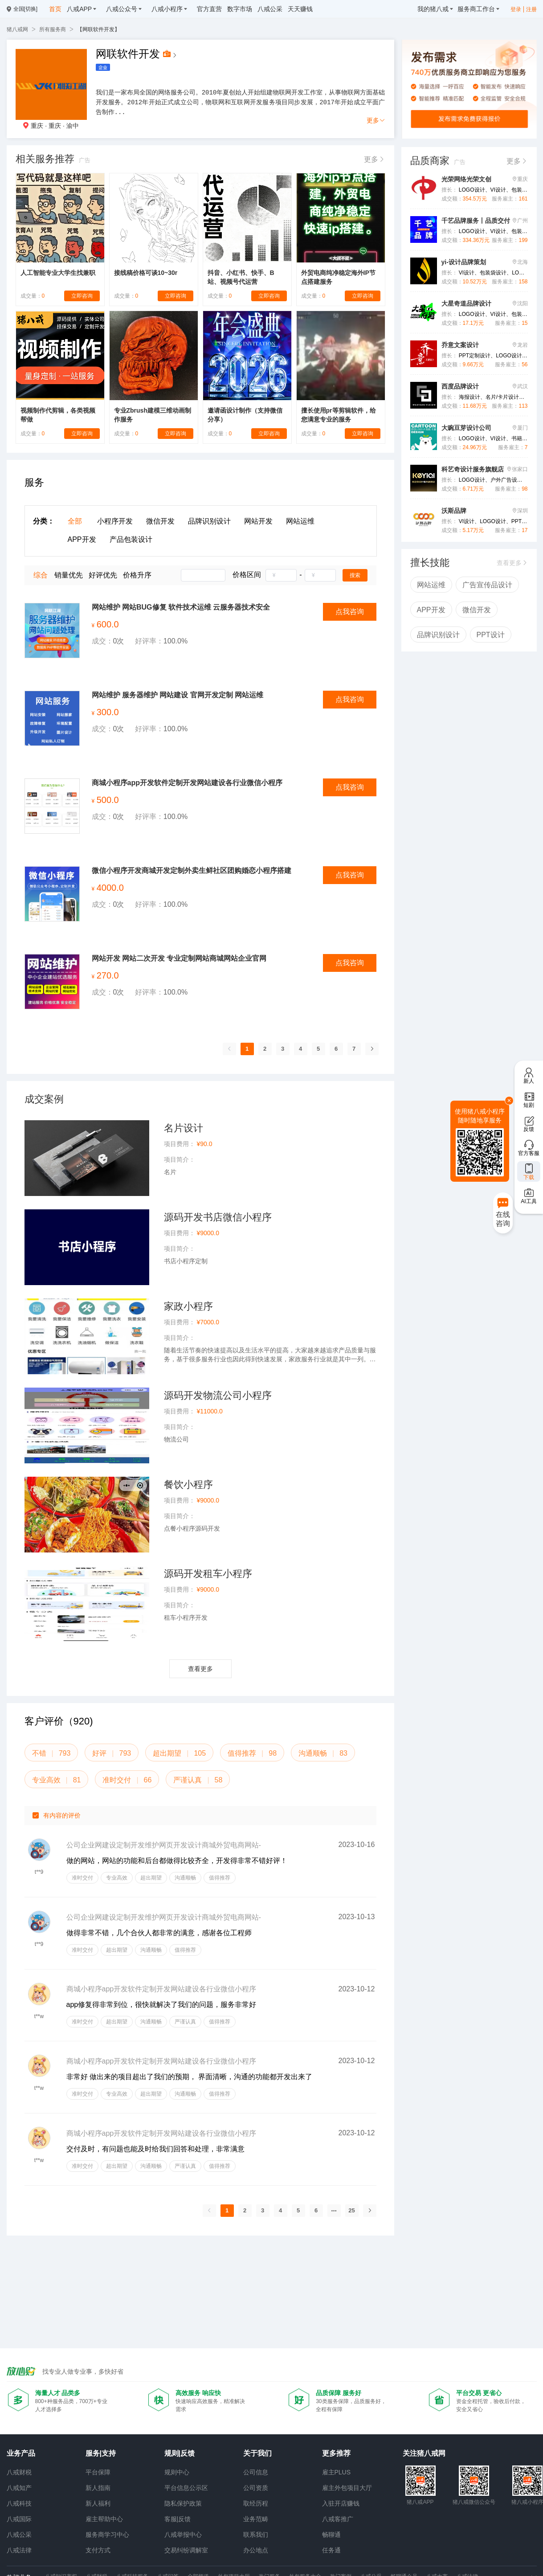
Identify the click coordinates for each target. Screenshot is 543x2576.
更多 (376, 120)
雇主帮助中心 (104, 2519)
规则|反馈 (179, 2453)
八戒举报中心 (183, 2534)
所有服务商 (52, 29)
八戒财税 (19, 2472)
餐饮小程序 (188, 1484)
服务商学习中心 (107, 2534)
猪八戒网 (17, 29)
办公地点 (255, 2550)
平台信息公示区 (186, 2487)
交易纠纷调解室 (186, 2550)
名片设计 (183, 1128)
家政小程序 (188, 1306)
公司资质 (255, 2487)
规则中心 (176, 2472)
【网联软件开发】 (98, 29)
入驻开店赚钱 (340, 2503)
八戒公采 (19, 2534)
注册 (531, 9)
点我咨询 (349, 611)
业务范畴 (255, 2519)
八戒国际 (19, 2519)
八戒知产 (19, 2487)
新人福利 (98, 2503)
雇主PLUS (336, 2472)
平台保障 (98, 2472)
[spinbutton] (281, 575)
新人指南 (98, 2487)
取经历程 (255, 2503)
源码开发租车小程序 (208, 1573)
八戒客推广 (337, 2519)
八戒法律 (19, 2550)
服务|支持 (101, 2453)
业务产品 (21, 2453)
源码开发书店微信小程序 (218, 1217)
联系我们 (255, 2534)
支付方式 (98, 2550)
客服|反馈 (177, 2519)
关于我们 (257, 2453)
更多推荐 (336, 2453)
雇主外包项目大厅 (347, 2487)
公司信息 (255, 2472)
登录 (515, 9)
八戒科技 (19, 2503)
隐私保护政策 (183, 2503)
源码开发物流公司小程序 (218, 1395)
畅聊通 (331, 2534)
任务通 (331, 2550)
